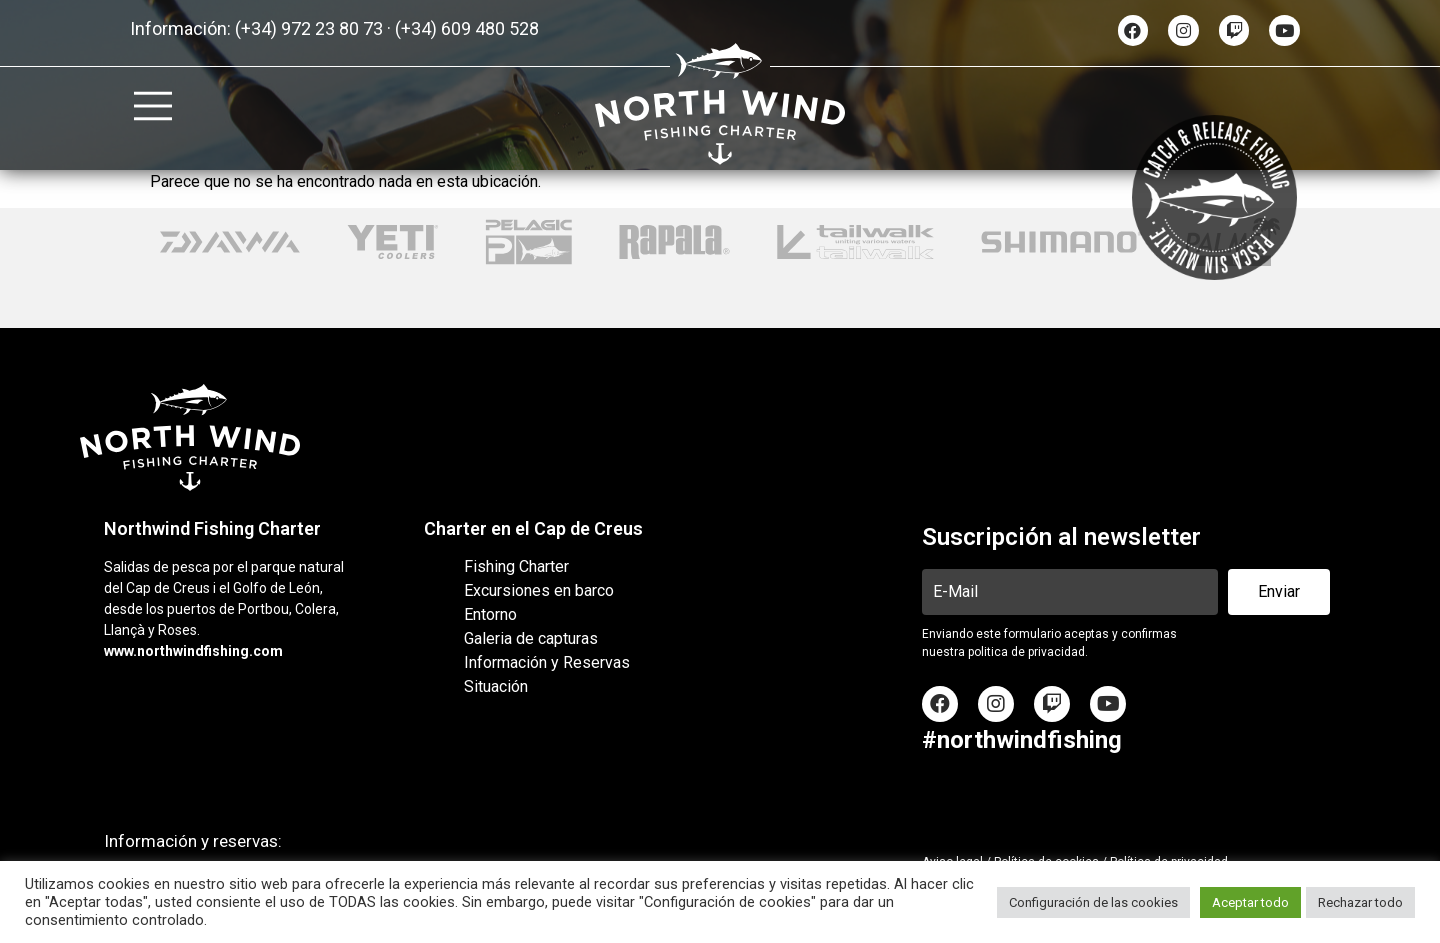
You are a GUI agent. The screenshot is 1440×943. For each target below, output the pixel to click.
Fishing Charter (516, 566)
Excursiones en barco (539, 590)
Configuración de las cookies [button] (1093, 902)
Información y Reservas (547, 662)
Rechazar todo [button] (1360, 902)
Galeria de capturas (531, 638)
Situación (496, 686)
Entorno (490, 614)
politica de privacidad (1026, 652)
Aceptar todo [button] (1250, 902)
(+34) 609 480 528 (467, 28)
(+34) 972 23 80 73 (309, 28)
